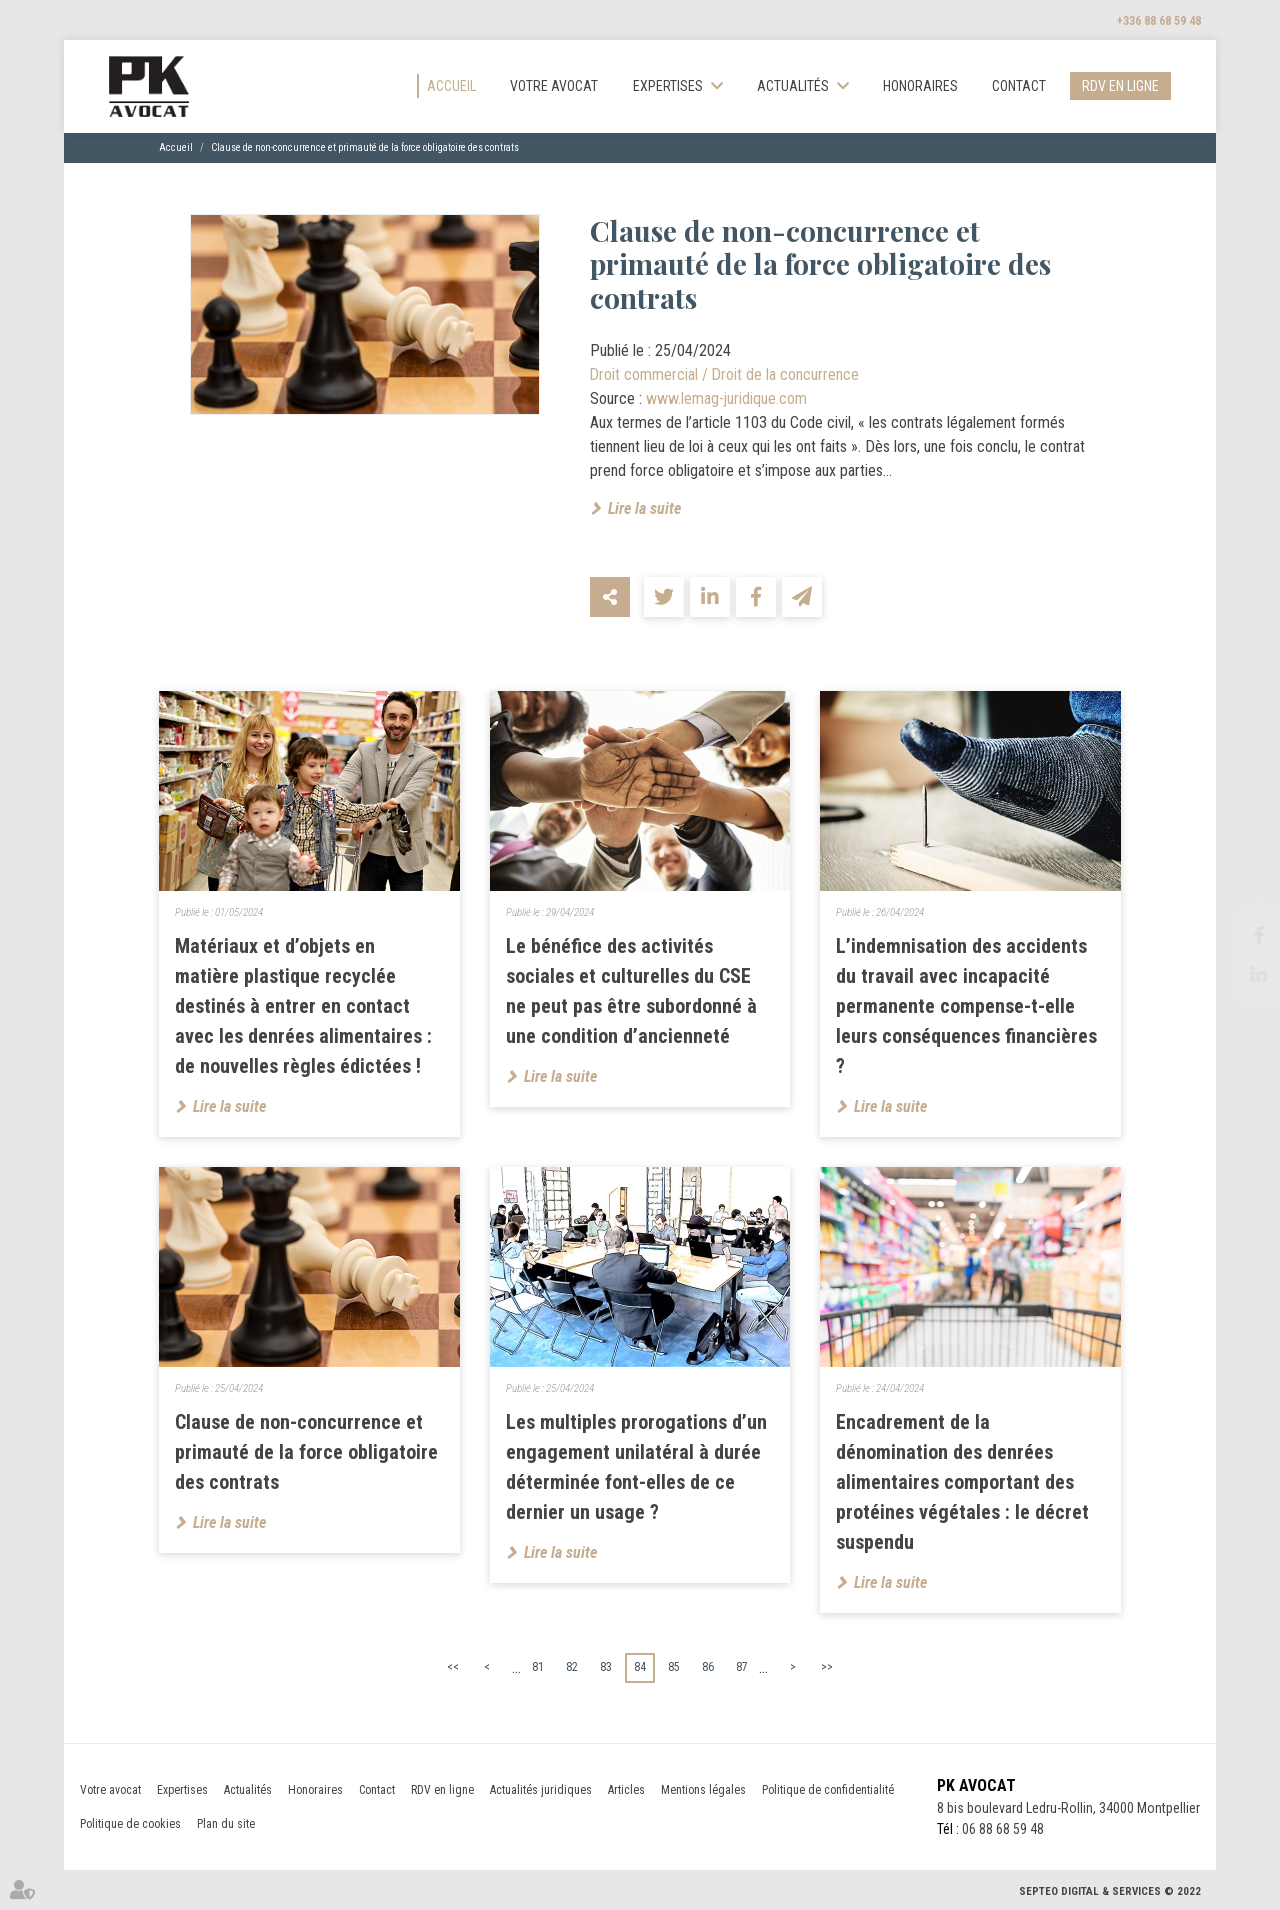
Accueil (451, 86)
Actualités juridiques (541, 1790)
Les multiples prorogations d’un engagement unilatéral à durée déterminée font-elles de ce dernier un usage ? (636, 1467)
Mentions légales (703, 1790)
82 (572, 1667)
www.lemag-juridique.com (727, 398)
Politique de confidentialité (828, 1790)
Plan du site (226, 1824)
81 (538, 1667)
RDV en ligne (1120, 86)
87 (742, 1667)
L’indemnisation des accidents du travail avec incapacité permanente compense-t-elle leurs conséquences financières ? (966, 1006)
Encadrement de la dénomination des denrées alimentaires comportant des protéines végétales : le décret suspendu (962, 1482)
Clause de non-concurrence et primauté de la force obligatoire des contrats (365, 147)
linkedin (1240, 975)
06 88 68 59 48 (1003, 1829)
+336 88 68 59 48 (1159, 21)
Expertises (668, 86)
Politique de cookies (130, 1824)
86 (708, 1667)
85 (674, 1667)
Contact (1019, 86)
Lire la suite (644, 508)
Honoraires (920, 86)
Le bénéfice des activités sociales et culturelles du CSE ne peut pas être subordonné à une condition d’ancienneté (631, 991)
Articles (626, 1790)
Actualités (793, 86)
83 (606, 1667)
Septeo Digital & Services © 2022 (1110, 1891)
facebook (1240, 935)
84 (640, 1667)
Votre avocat (554, 86)
